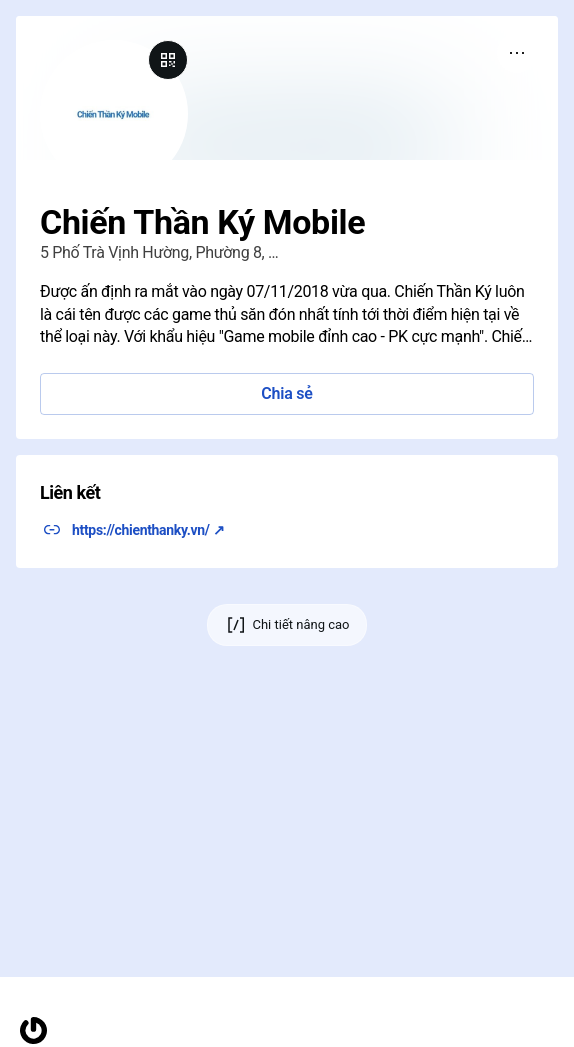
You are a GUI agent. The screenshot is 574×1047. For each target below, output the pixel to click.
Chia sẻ (286, 393)
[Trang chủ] (33, 1030)
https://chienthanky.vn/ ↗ (148, 530)
